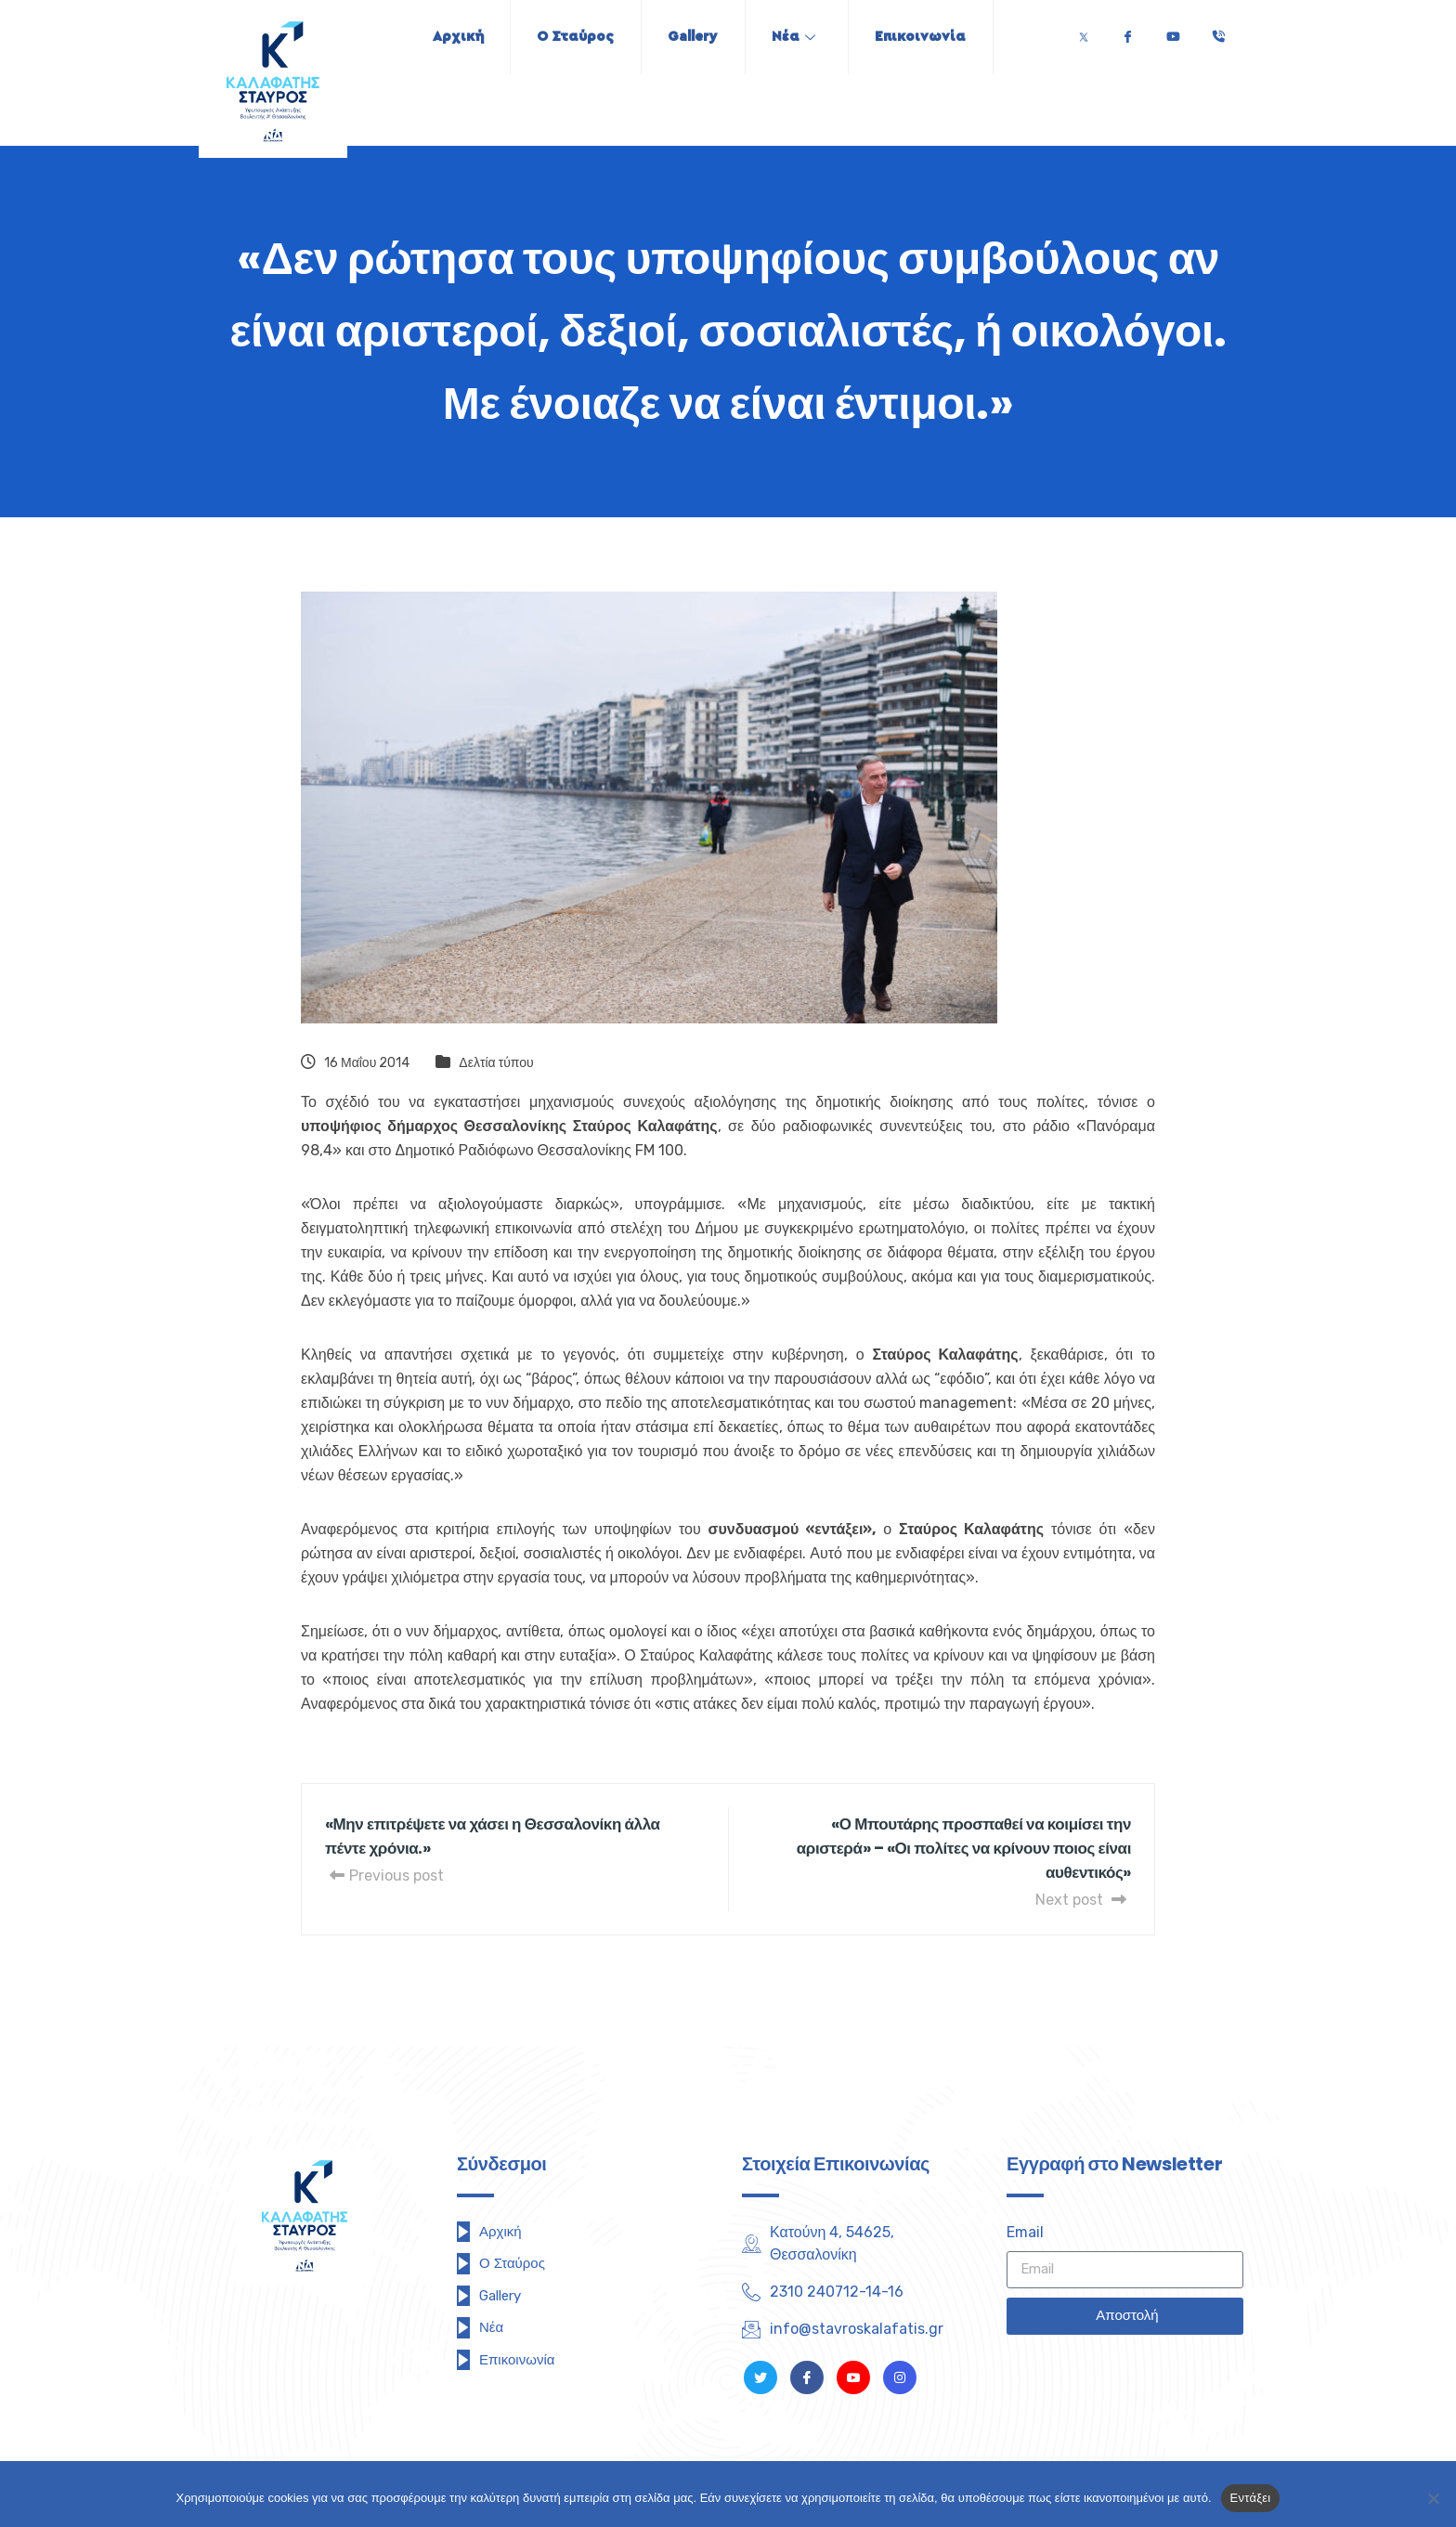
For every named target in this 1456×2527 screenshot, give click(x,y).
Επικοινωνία (925, 37)
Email (1025, 2232)
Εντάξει (1250, 2498)
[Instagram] (899, 2377)
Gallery (693, 37)
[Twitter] (1083, 32)
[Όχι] (1433, 2498)
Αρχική (451, 37)
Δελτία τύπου (496, 1063)
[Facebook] (1127, 32)
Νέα (796, 37)
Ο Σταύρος (572, 37)
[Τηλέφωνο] (1218, 32)
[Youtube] (1172, 32)
